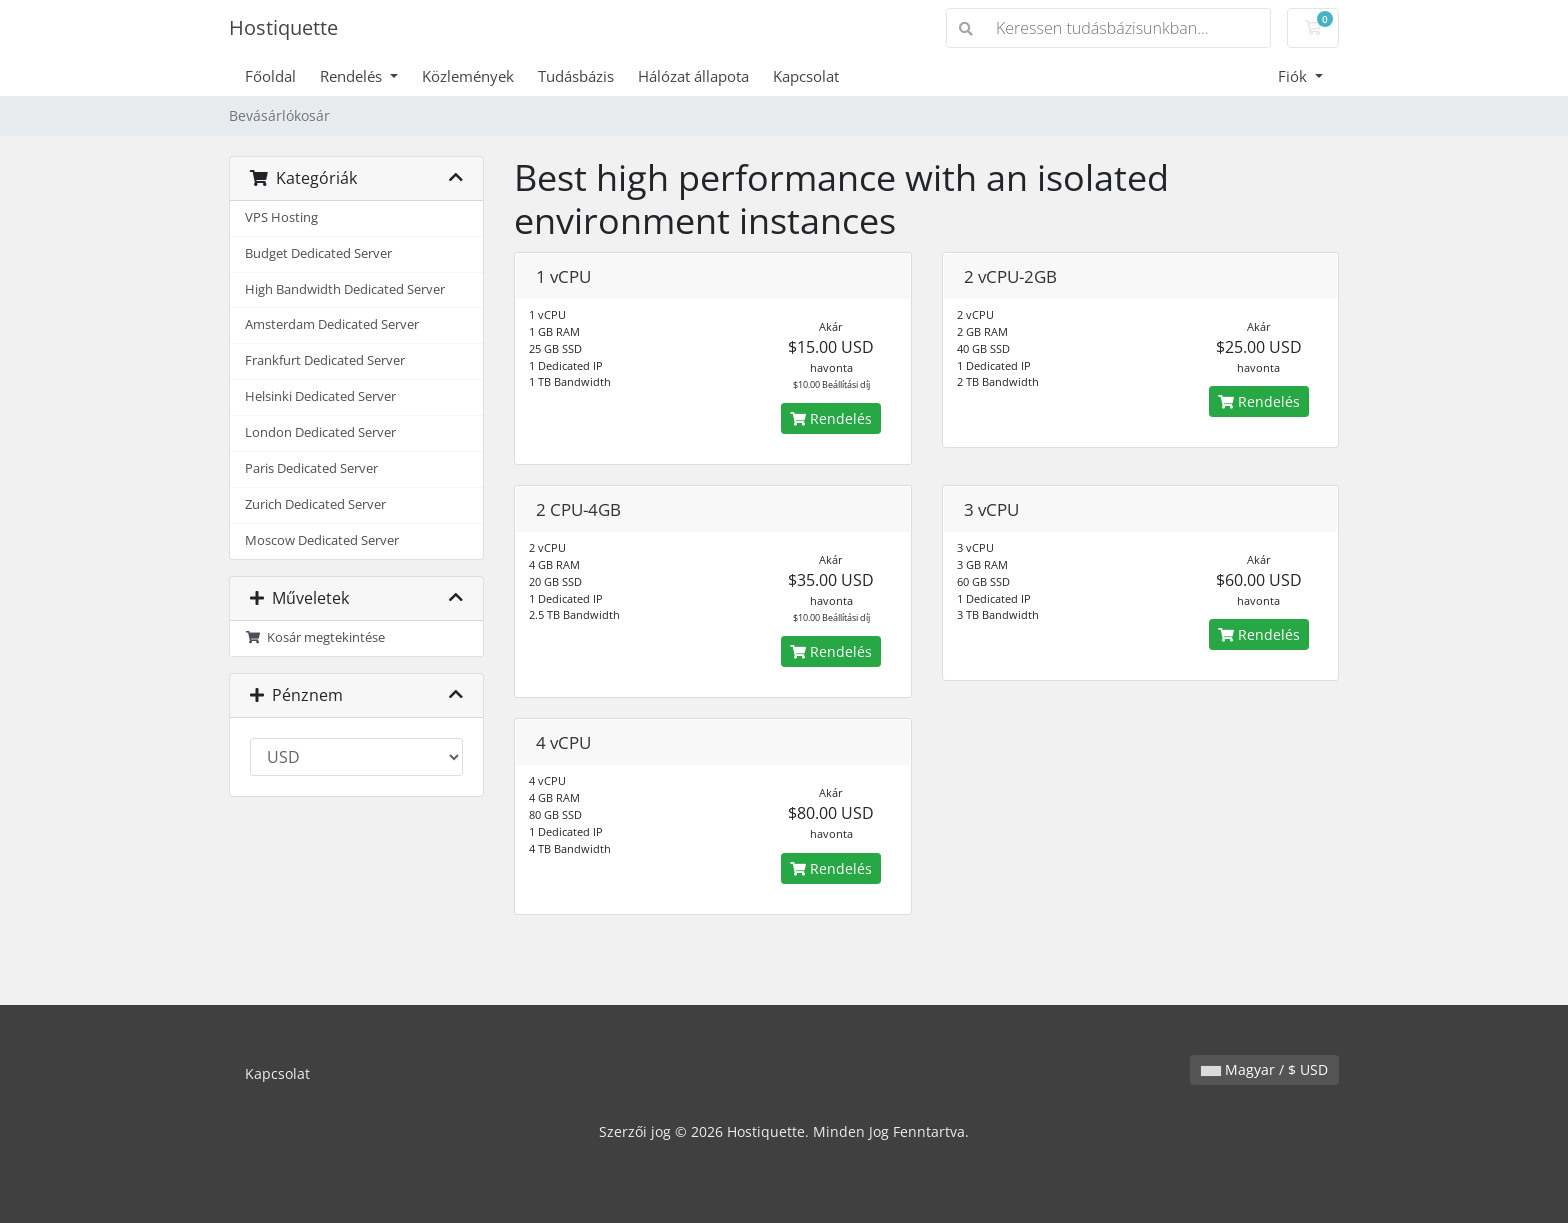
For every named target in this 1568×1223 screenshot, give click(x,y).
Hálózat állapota (693, 76)
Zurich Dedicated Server (315, 504)
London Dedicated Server (320, 432)
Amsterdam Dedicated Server (332, 324)
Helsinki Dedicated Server (320, 396)
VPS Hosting (281, 217)
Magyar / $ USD (1264, 1069)
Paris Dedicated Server (311, 468)
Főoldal (270, 76)
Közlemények (468, 76)
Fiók (1294, 76)
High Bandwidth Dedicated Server (345, 289)
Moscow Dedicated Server (322, 540)
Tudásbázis (576, 76)
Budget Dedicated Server (318, 253)
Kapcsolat (806, 76)
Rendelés (353, 76)
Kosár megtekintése (315, 637)
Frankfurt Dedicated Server (325, 360)
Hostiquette (283, 27)
